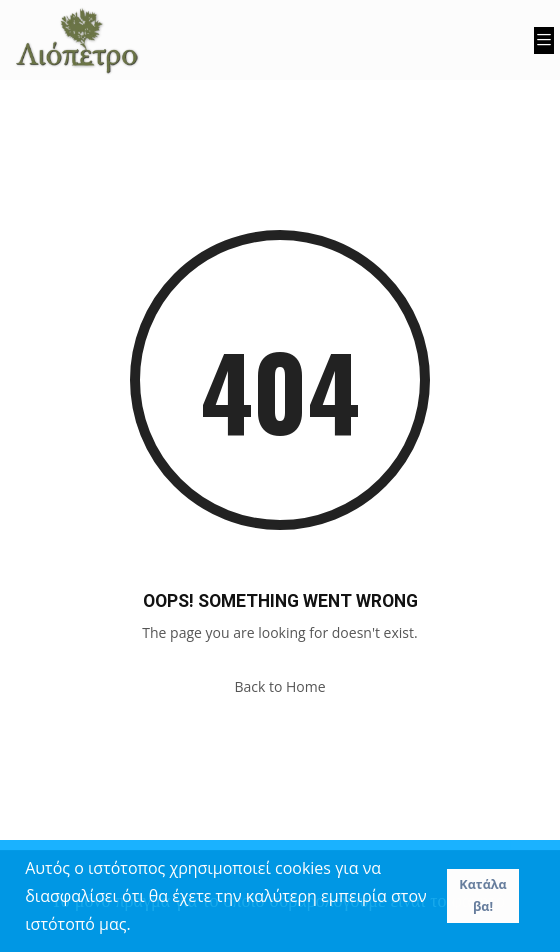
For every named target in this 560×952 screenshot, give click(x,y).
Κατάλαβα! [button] (482, 895)
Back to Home (279, 686)
